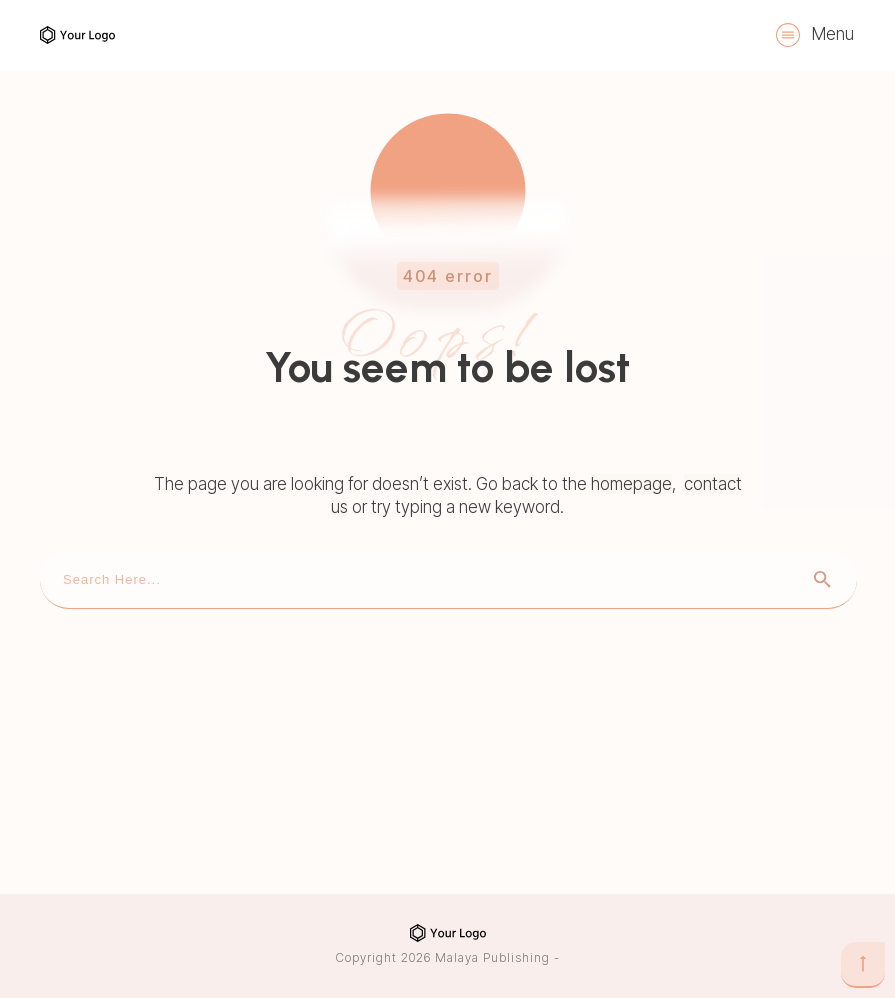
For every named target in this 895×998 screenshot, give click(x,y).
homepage (631, 484)
